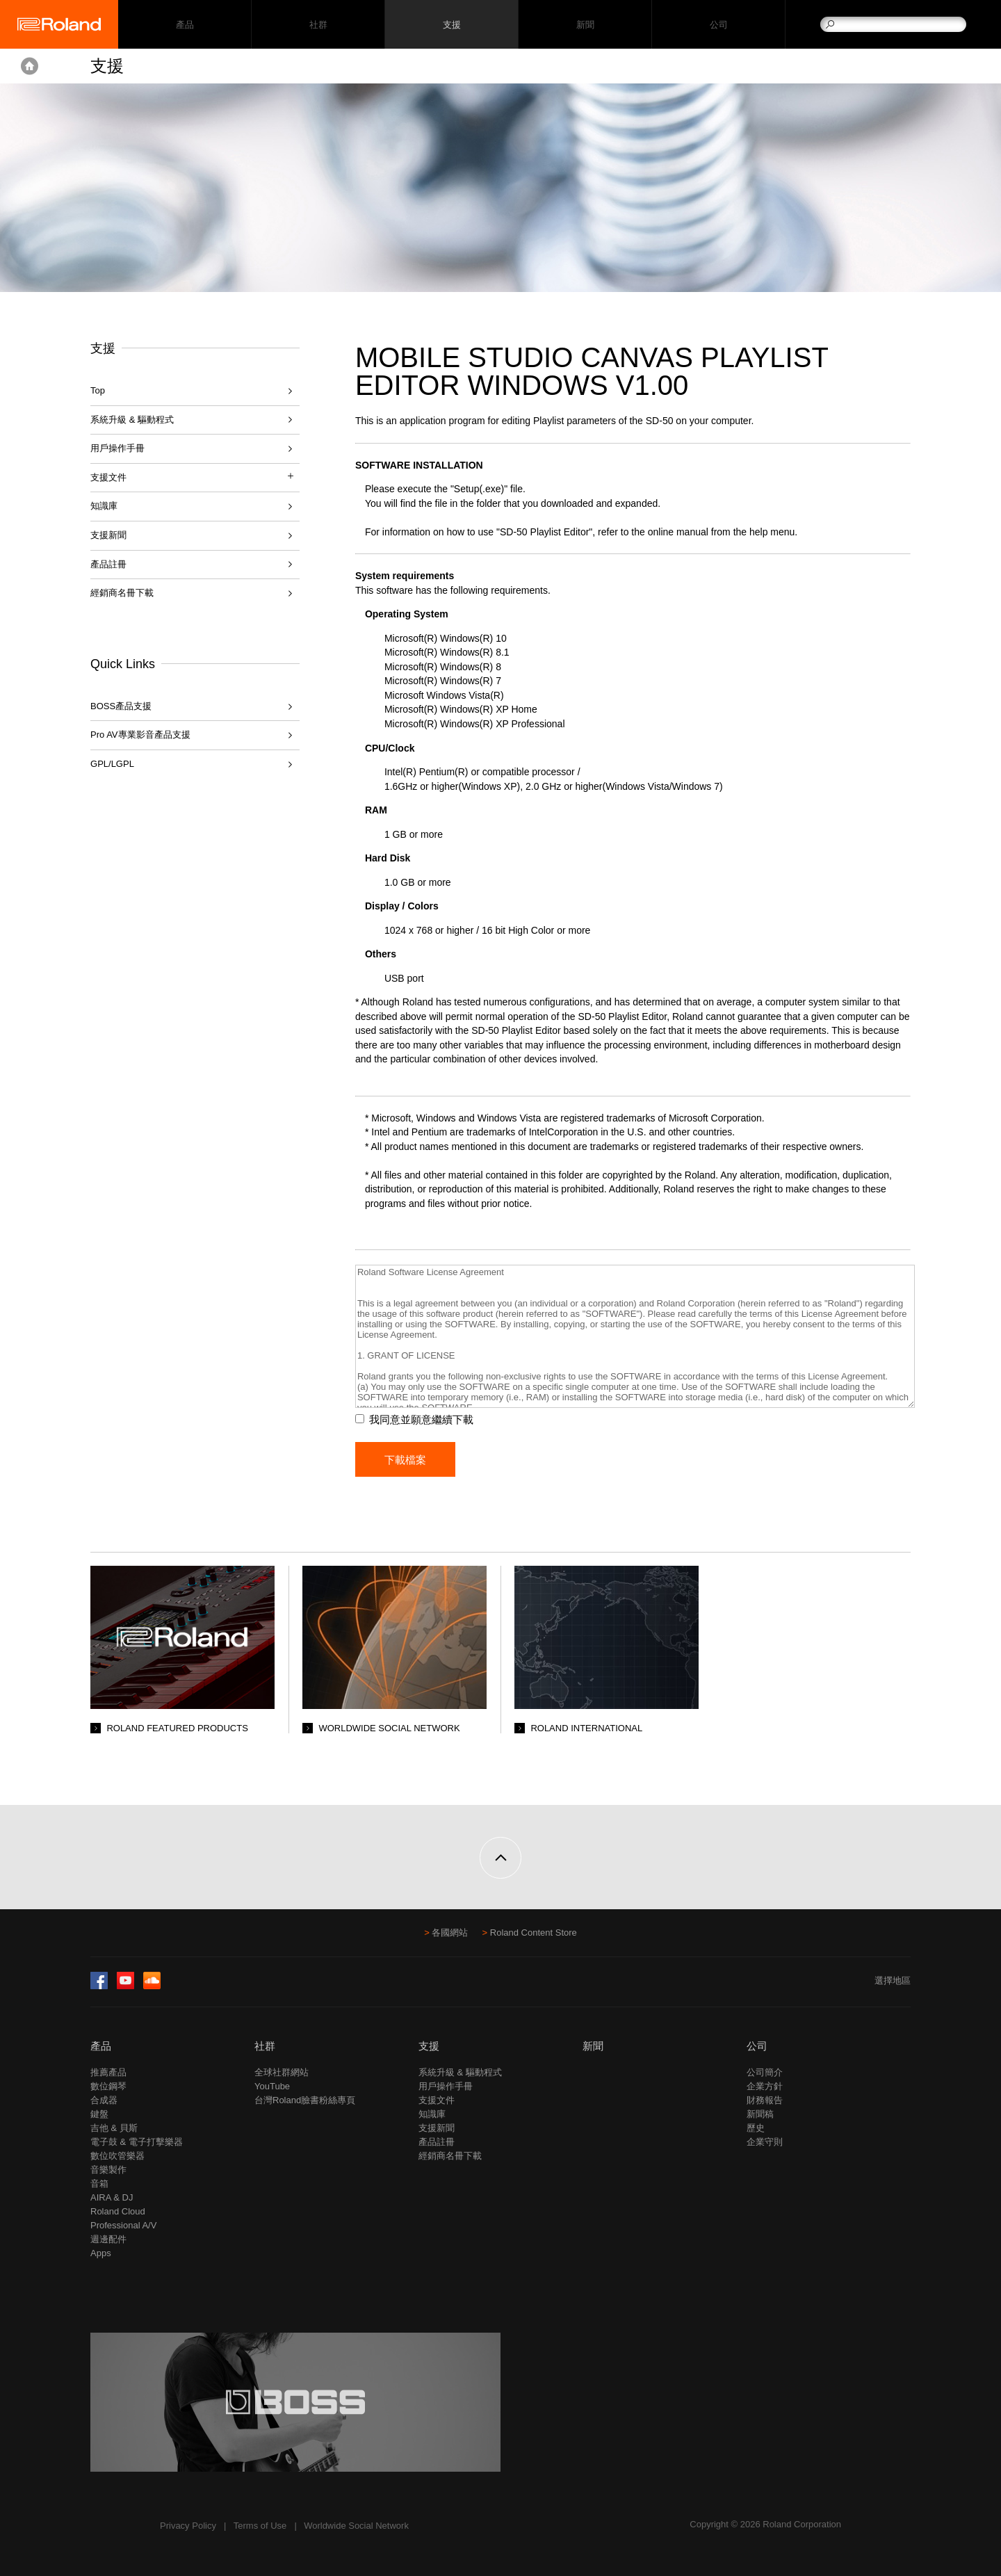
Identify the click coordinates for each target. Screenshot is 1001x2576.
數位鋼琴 (108, 2086)
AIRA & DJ (111, 2197)
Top (97, 390)
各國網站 (450, 1932)
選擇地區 (892, 1980)
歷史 (756, 2128)
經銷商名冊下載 (122, 593)
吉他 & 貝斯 (114, 2128)
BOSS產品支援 (121, 706)
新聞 (585, 24)
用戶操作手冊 (117, 448)
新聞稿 (760, 2114)
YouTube (272, 2086)
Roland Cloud (117, 2211)
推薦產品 (108, 2072)
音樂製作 (108, 2169)
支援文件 (436, 2100)
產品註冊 (108, 564)
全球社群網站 (281, 2072)
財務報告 (765, 2100)
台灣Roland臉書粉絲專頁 (304, 2100)
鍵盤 (99, 2114)
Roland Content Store (533, 1932)
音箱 (99, 2183)
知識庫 (103, 506)
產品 (100, 2046)
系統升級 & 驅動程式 (132, 419)
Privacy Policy (188, 2525)
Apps (100, 2253)
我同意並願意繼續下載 (421, 1419)
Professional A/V (123, 2225)
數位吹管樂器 (117, 2155)
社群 (318, 24)
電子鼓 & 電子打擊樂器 (136, 2142)
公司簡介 (765, 2072)
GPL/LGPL (112, 764)
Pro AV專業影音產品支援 (140, 734)
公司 (718, 24)
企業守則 (765, 2142)
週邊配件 (108, 2239)
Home (29, 66)
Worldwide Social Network (356, 2525)
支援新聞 (108, 535)
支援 (451, 24)
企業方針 (765, 2086)
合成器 (103, 2100)
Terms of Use (260, 2525)
